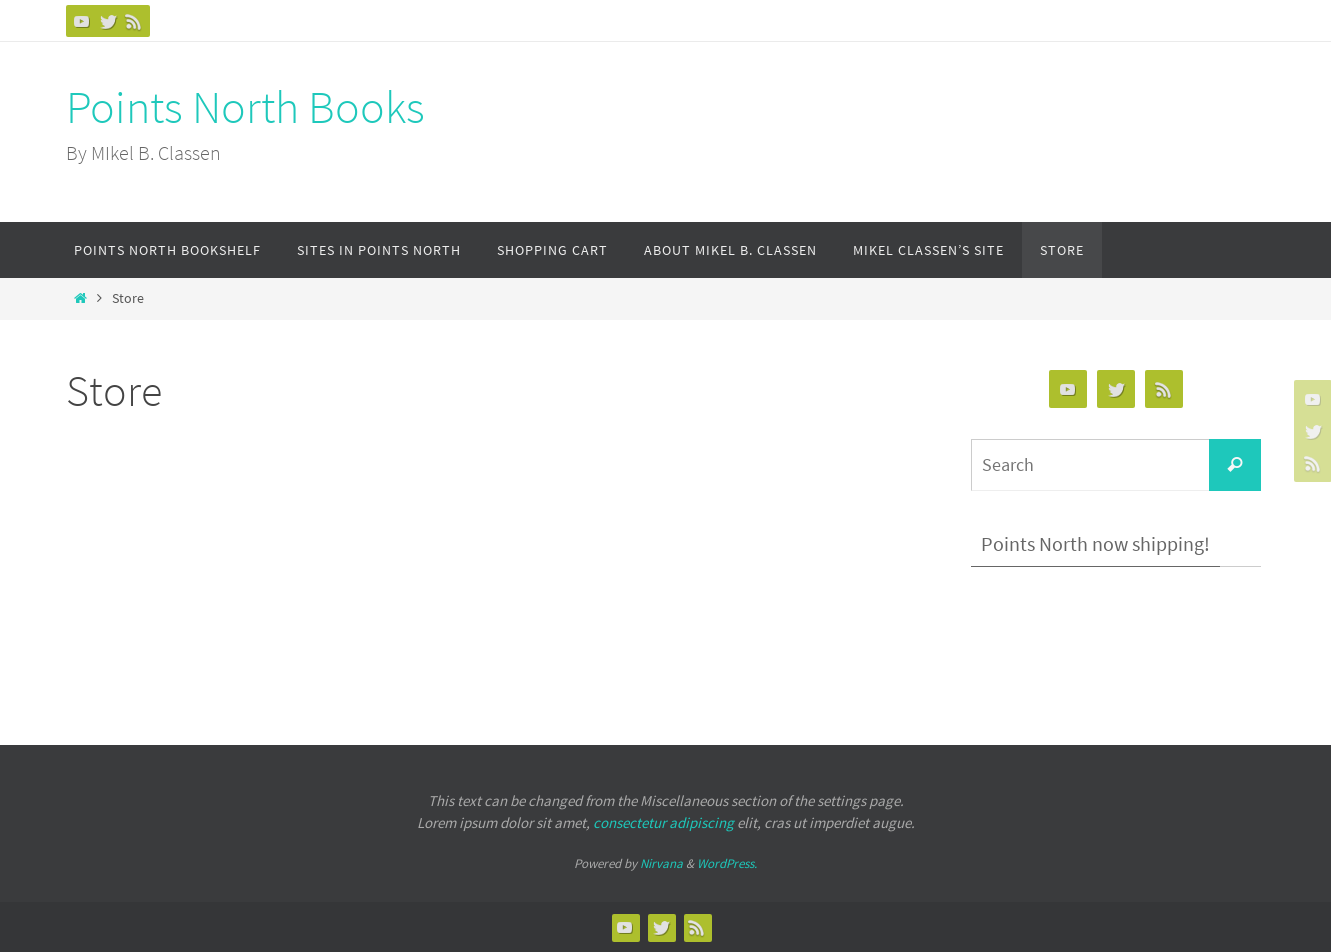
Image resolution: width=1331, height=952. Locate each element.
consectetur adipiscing (663, 822)
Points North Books (245, 107)
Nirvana (661, 863)
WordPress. (727, 863)
